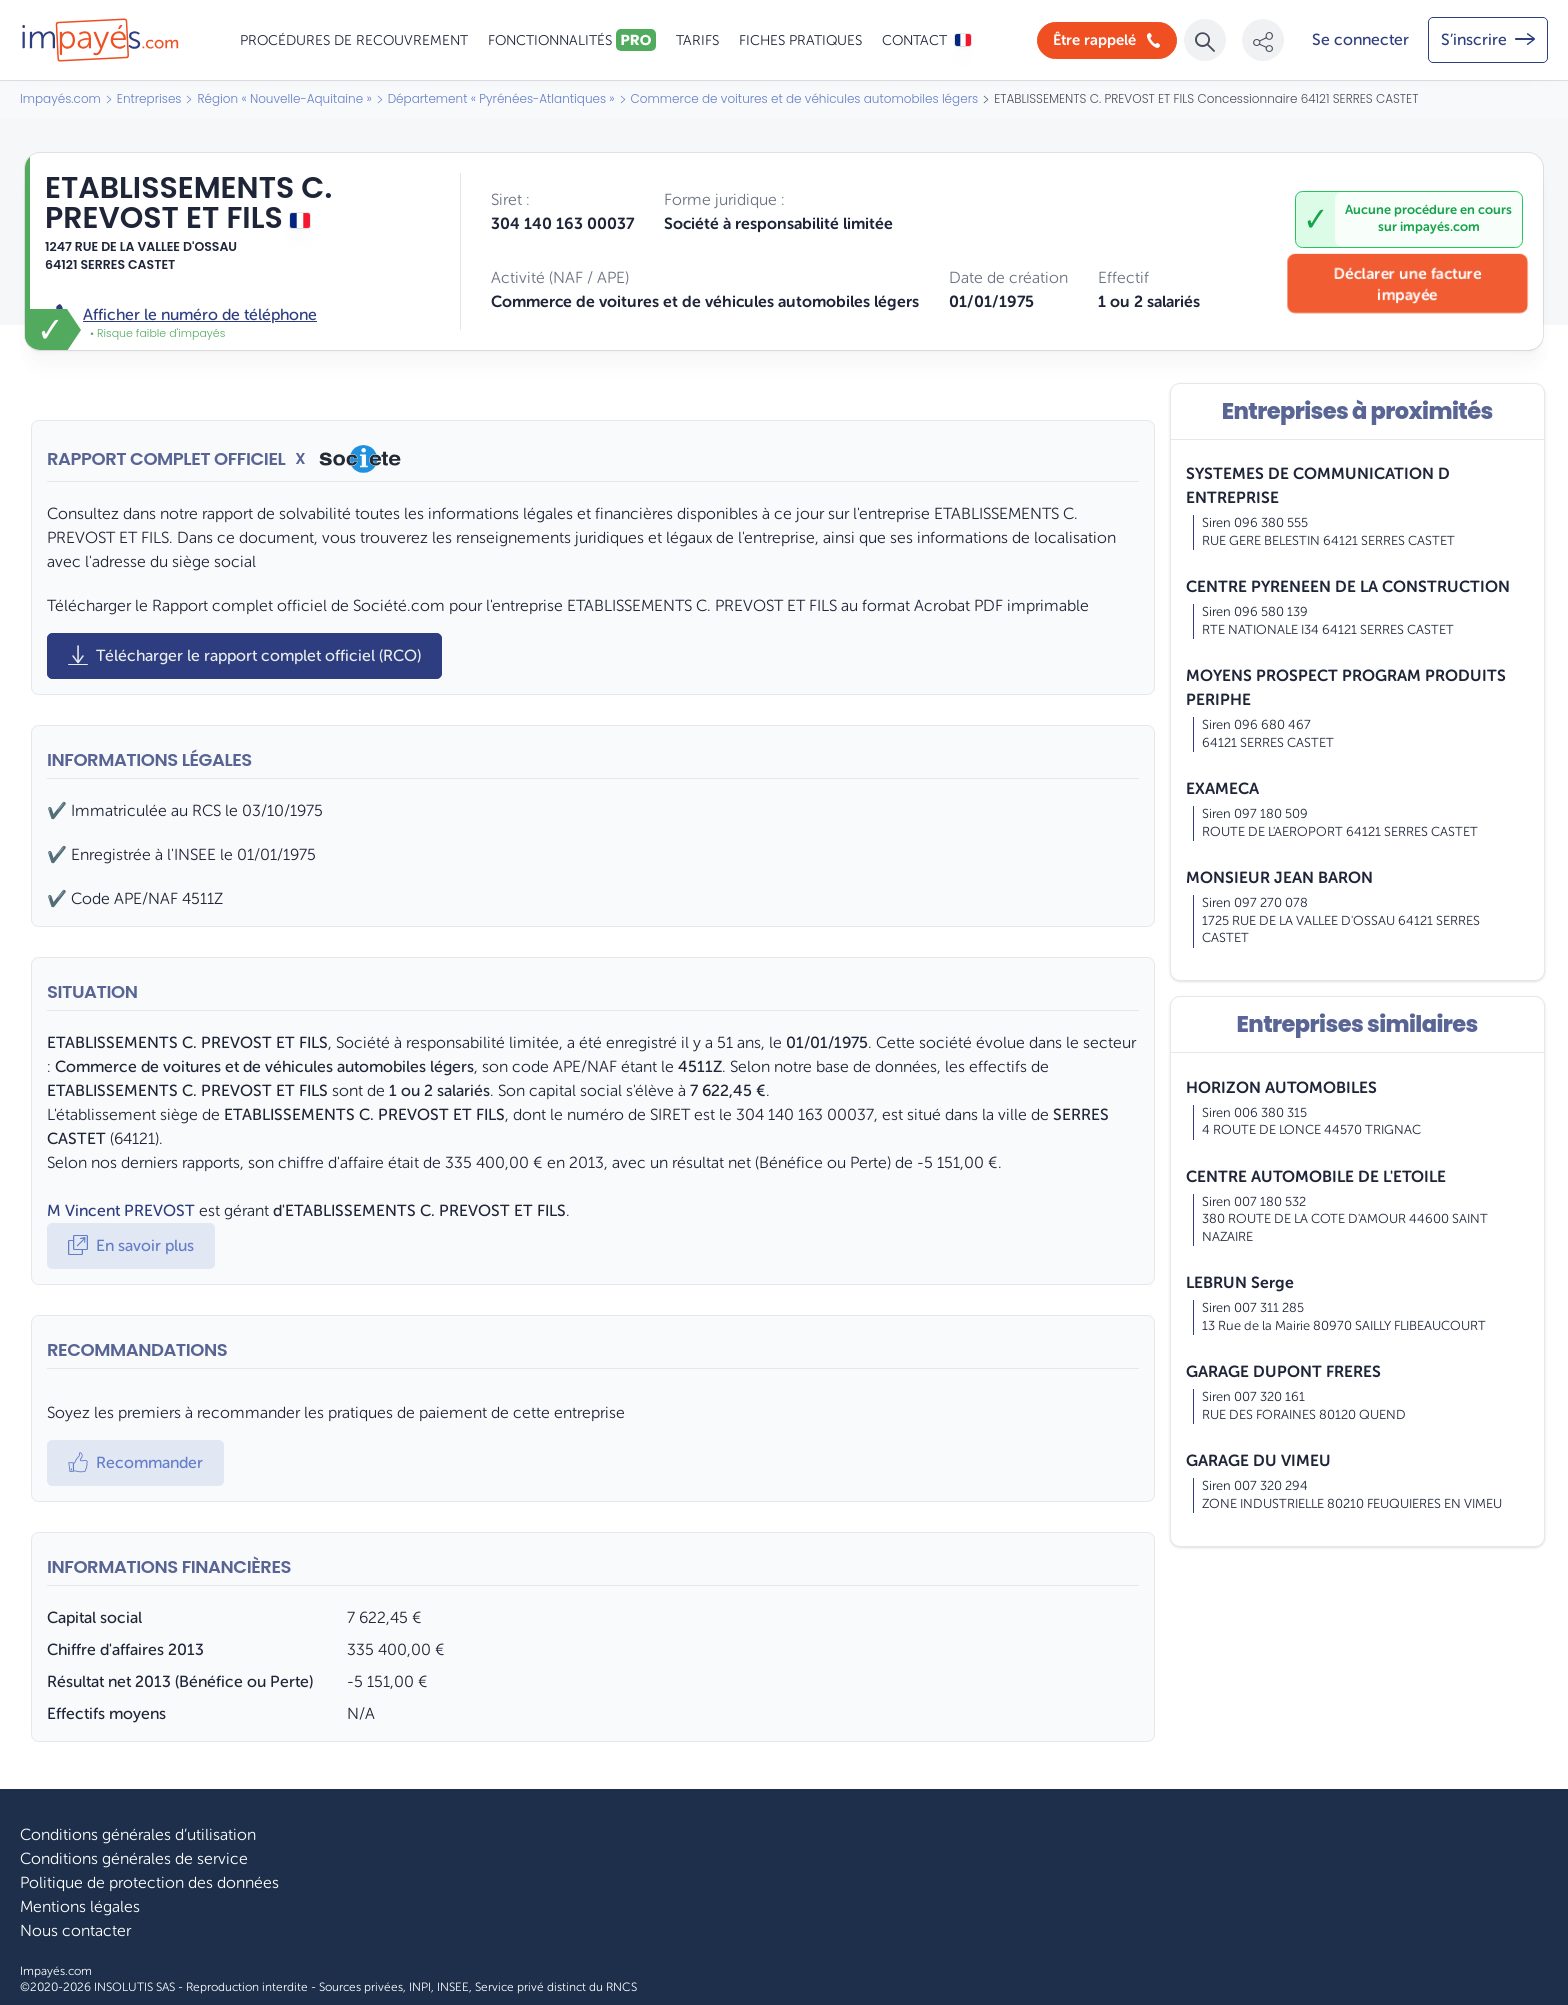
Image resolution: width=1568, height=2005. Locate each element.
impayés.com (1440, 227)
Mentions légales (80, 1907)
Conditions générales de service (134, 1859)
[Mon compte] (1360, 40)
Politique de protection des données (149, 1883)
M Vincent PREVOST (121, 1211)
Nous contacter (75, 1931)
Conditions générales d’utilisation (138, 1835)
